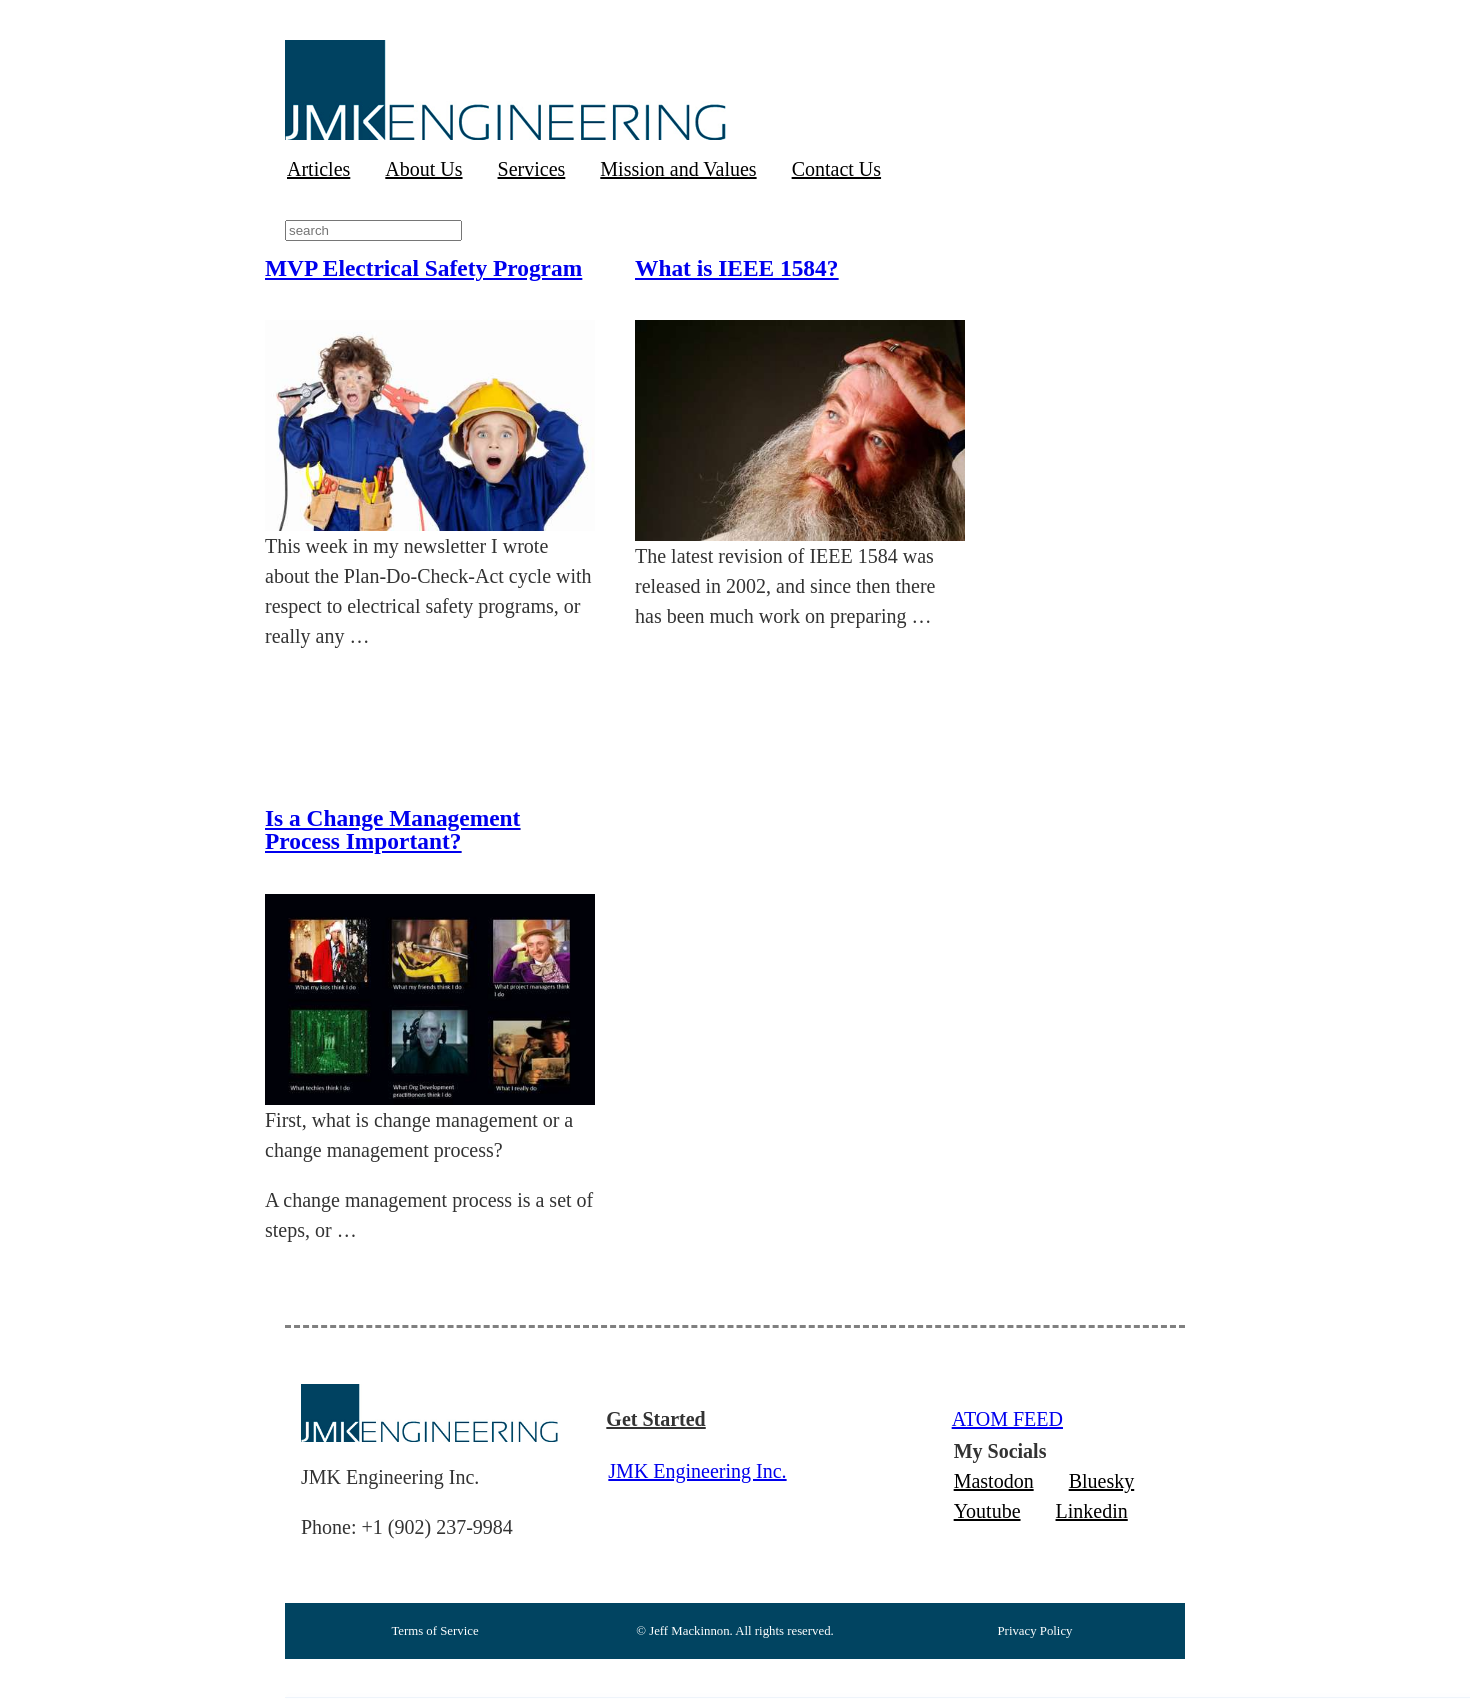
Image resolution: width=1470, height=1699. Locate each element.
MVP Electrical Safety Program (423, 268)
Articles (318, 169)
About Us (423, 169)
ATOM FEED (1007, 1419)
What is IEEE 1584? (736, 268)
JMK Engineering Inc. (697, 1471)
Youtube (987, 1511)
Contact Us (836, 169)
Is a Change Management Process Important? (392, 829)
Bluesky (1102, 1481)
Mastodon (994, 1481)
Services (532, 169)
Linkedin (1092, 1511)
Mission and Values (678, 169)
